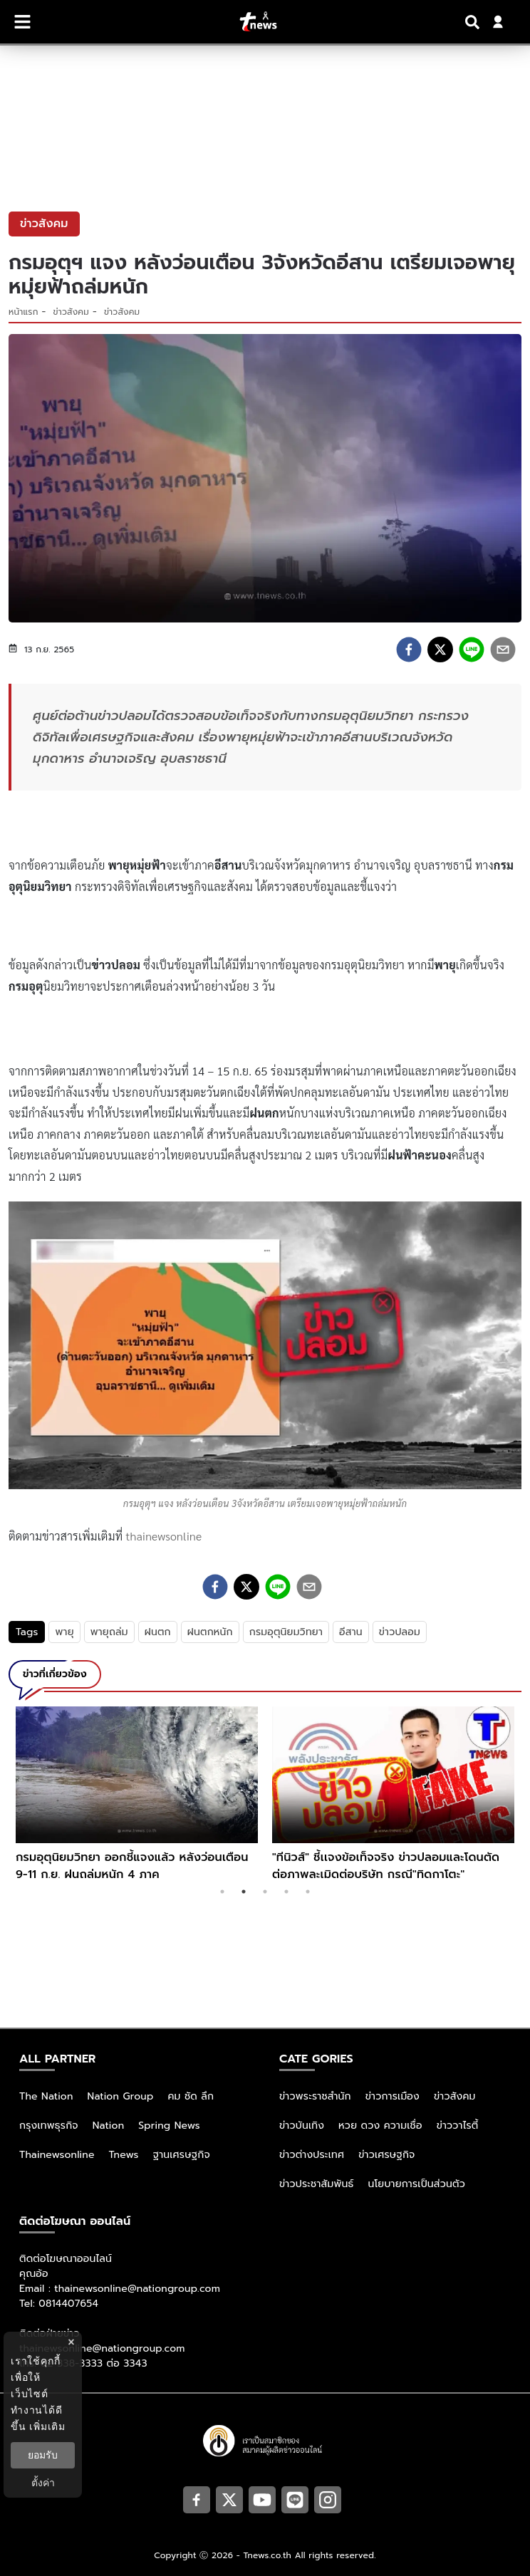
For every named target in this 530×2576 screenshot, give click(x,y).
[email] (503, 649)
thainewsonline (164, 1535)
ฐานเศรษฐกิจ (181, 2154)
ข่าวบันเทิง (301, 2125)
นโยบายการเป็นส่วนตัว (416, 2183)
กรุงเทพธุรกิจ (48, 2125)
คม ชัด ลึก (190, 2096)
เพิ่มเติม (47, 2426)
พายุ (64, 1632)
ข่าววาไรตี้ (458, 2125)
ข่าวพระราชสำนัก (315, 2096)
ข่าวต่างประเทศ (311, 2154)
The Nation (46, 2096)
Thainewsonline (57, 2154)
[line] (471, 649)
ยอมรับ (43, 2455)
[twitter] (440, 649)
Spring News (169, 2125)
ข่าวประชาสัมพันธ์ (316, 2183)
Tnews (124, 2154)
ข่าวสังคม (71, 312)
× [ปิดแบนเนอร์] (71, 2342)
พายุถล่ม (109, 1632)
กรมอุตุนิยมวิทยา (286, 1632)
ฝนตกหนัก (210, 1632)
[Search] (474, 22)
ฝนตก (158, 1632)
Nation (108, 2125)
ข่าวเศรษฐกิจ (386, 2154)
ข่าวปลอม (399, 1632)
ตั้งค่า (43, 2482)
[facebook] (409, 649)
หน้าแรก (23, 312)
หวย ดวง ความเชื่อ (380, 2125)
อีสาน (351, 1632)
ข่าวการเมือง (392, 2096)
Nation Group (121, 2096)
